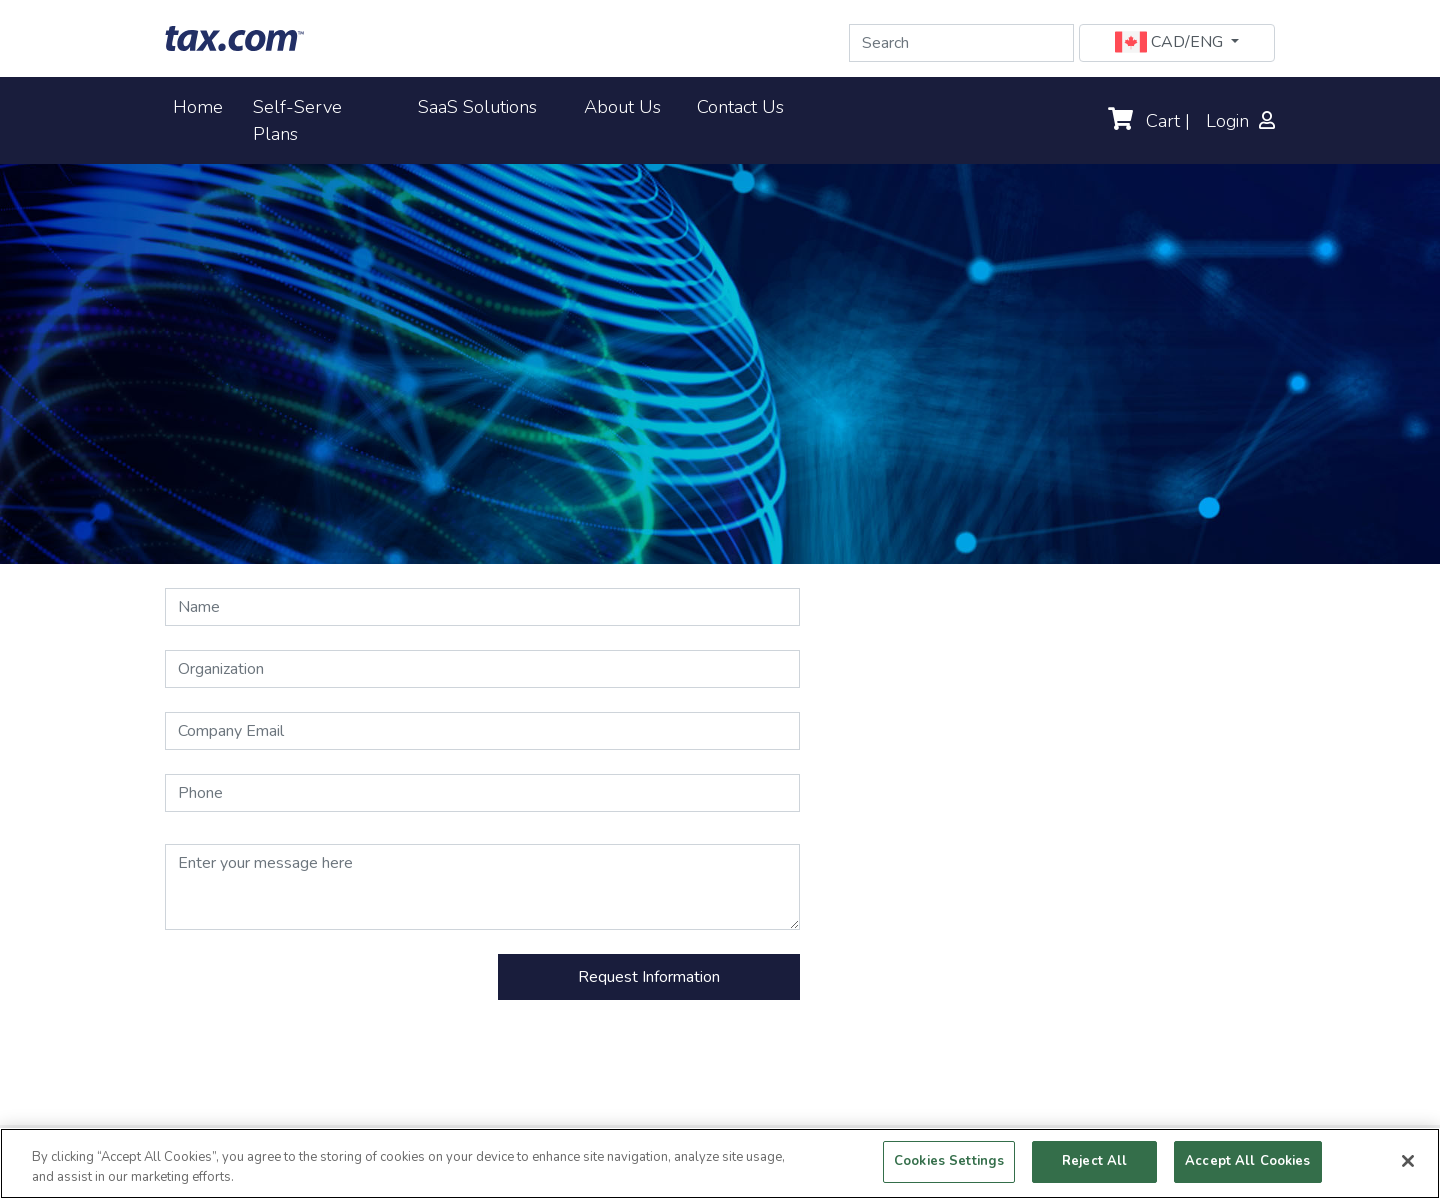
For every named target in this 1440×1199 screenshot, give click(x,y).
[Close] (1408, 1161)
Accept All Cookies (1247, 1161)
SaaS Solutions (477, 106)
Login (1240, 120)
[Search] (961, 43)
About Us (622, 106)
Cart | (1149, 120)
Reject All (1094, 1161)
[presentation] (317, 993)
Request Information (649, 977)
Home (202, 105)
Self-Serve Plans (297, 120)
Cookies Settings (949, 1161)
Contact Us (740, 106)
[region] (720, 1163)
